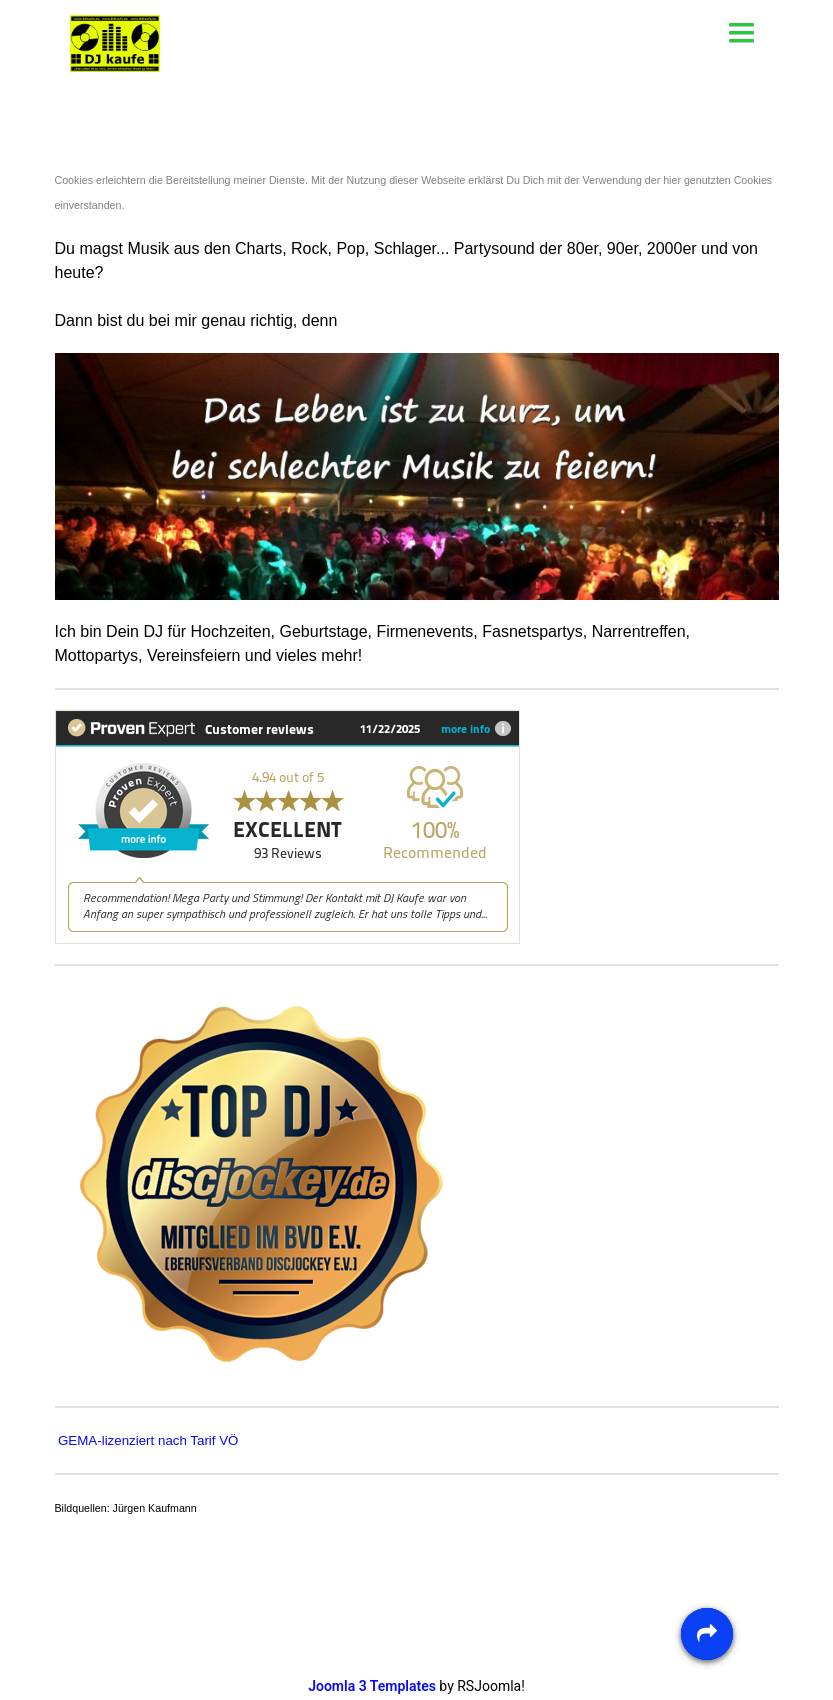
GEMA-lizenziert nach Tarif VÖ (148, 1440)
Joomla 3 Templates (372, 1686)
